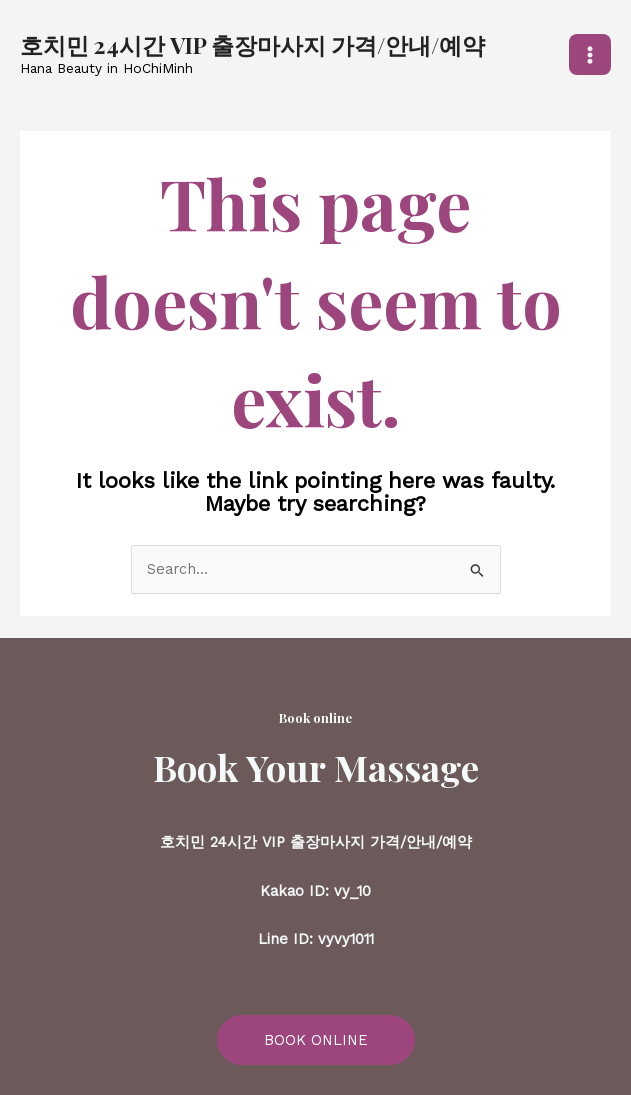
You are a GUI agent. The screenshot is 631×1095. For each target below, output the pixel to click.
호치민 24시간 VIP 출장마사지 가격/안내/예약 (252, 44)
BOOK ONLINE (316, 1040)
